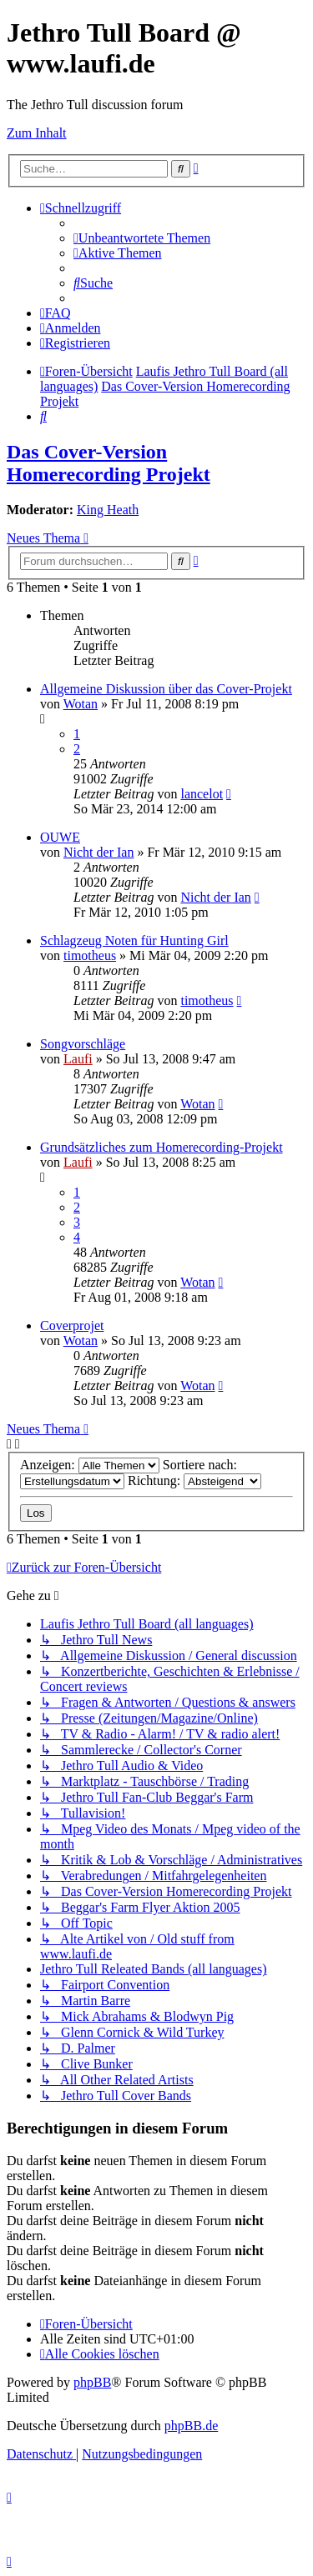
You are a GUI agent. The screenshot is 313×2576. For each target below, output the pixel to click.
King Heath (108, 510)
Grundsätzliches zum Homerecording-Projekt (161, 1147)
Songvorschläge (82, 1044)
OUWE (60, 837)
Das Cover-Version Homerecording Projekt (108, 463)
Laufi (78, 1059)
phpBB (92, 2382)
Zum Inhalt (37, 133)
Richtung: (194, 1480)
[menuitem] (141, 238)
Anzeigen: (89, 1465)
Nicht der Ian (98, 852)
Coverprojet (71, 1325)
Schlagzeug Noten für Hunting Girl (134, 940)
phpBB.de (191, 2425)
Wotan (80, 704)
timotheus (89, 955)
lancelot (201, 794)
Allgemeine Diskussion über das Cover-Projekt (166, 689)
